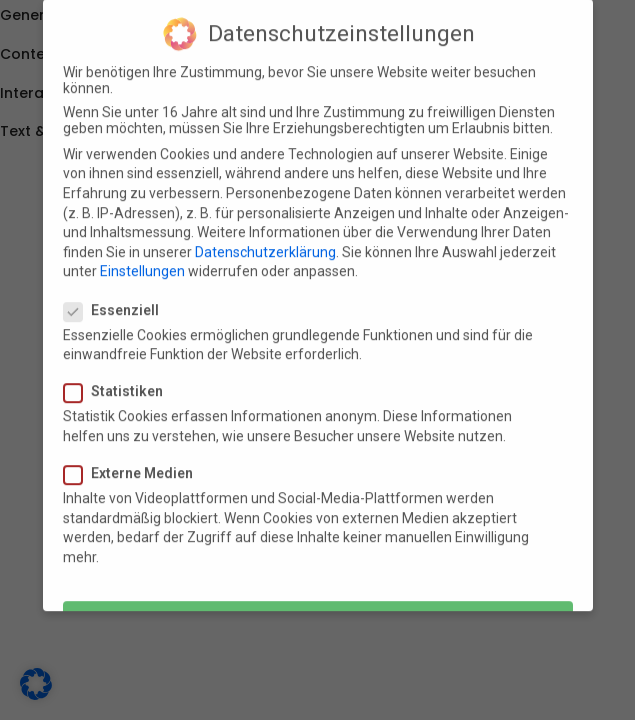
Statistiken (119, 380)
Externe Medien (134, 462)
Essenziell (117, 298)
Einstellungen (142, 260)
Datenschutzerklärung (265, 240)
